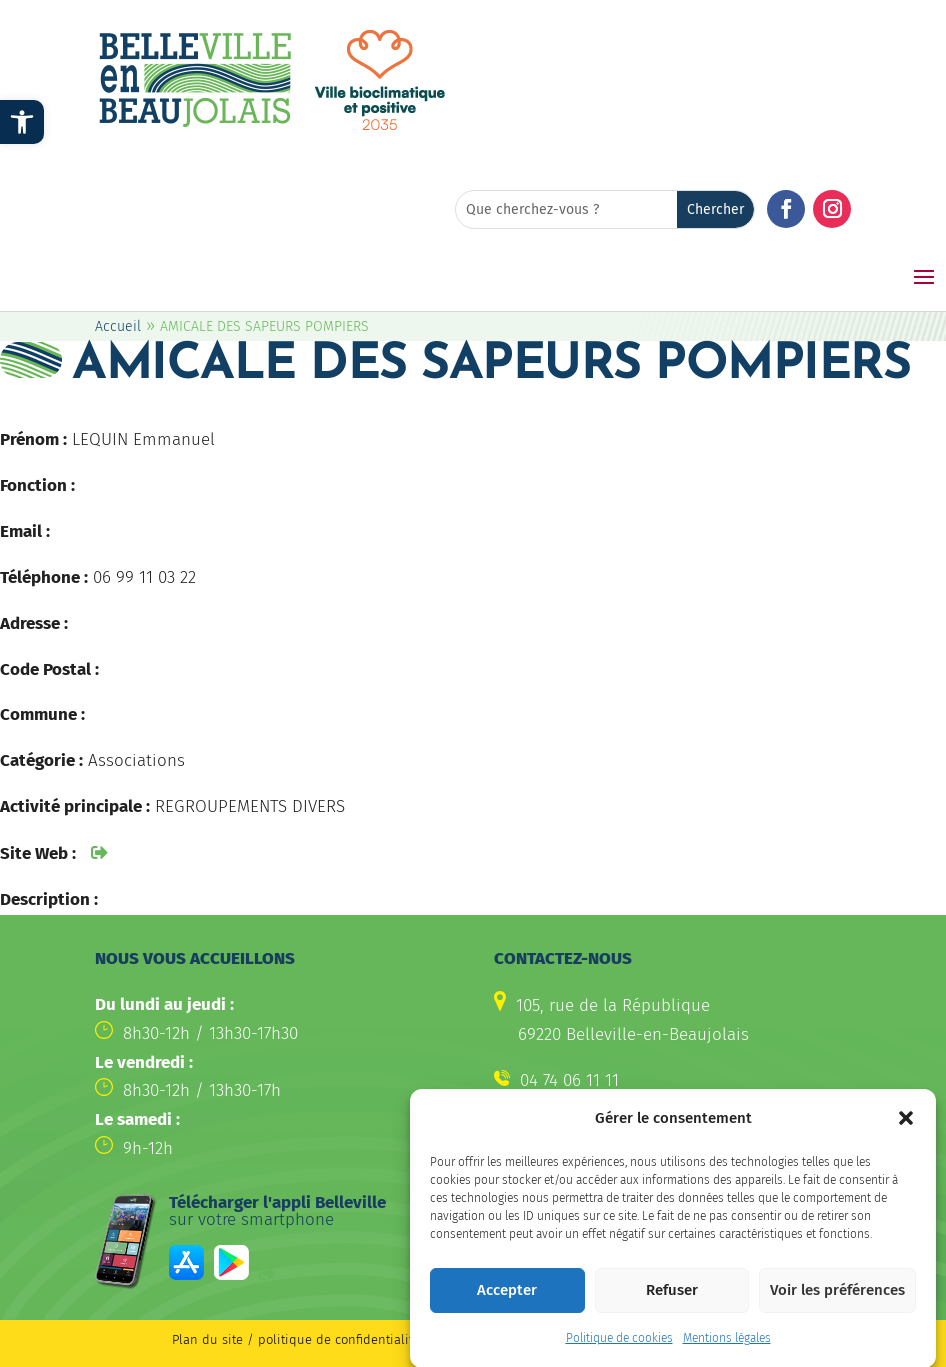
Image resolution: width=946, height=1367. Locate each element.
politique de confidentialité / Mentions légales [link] (398, 1339)
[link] (22, 122)
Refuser (672, 1306)
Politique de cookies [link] (619, 1354)
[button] (906, 1134)
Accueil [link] (118, 326)
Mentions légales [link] (727, 1354)
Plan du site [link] (207, 1339)
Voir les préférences (837, 1306)
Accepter (507, 1306)
